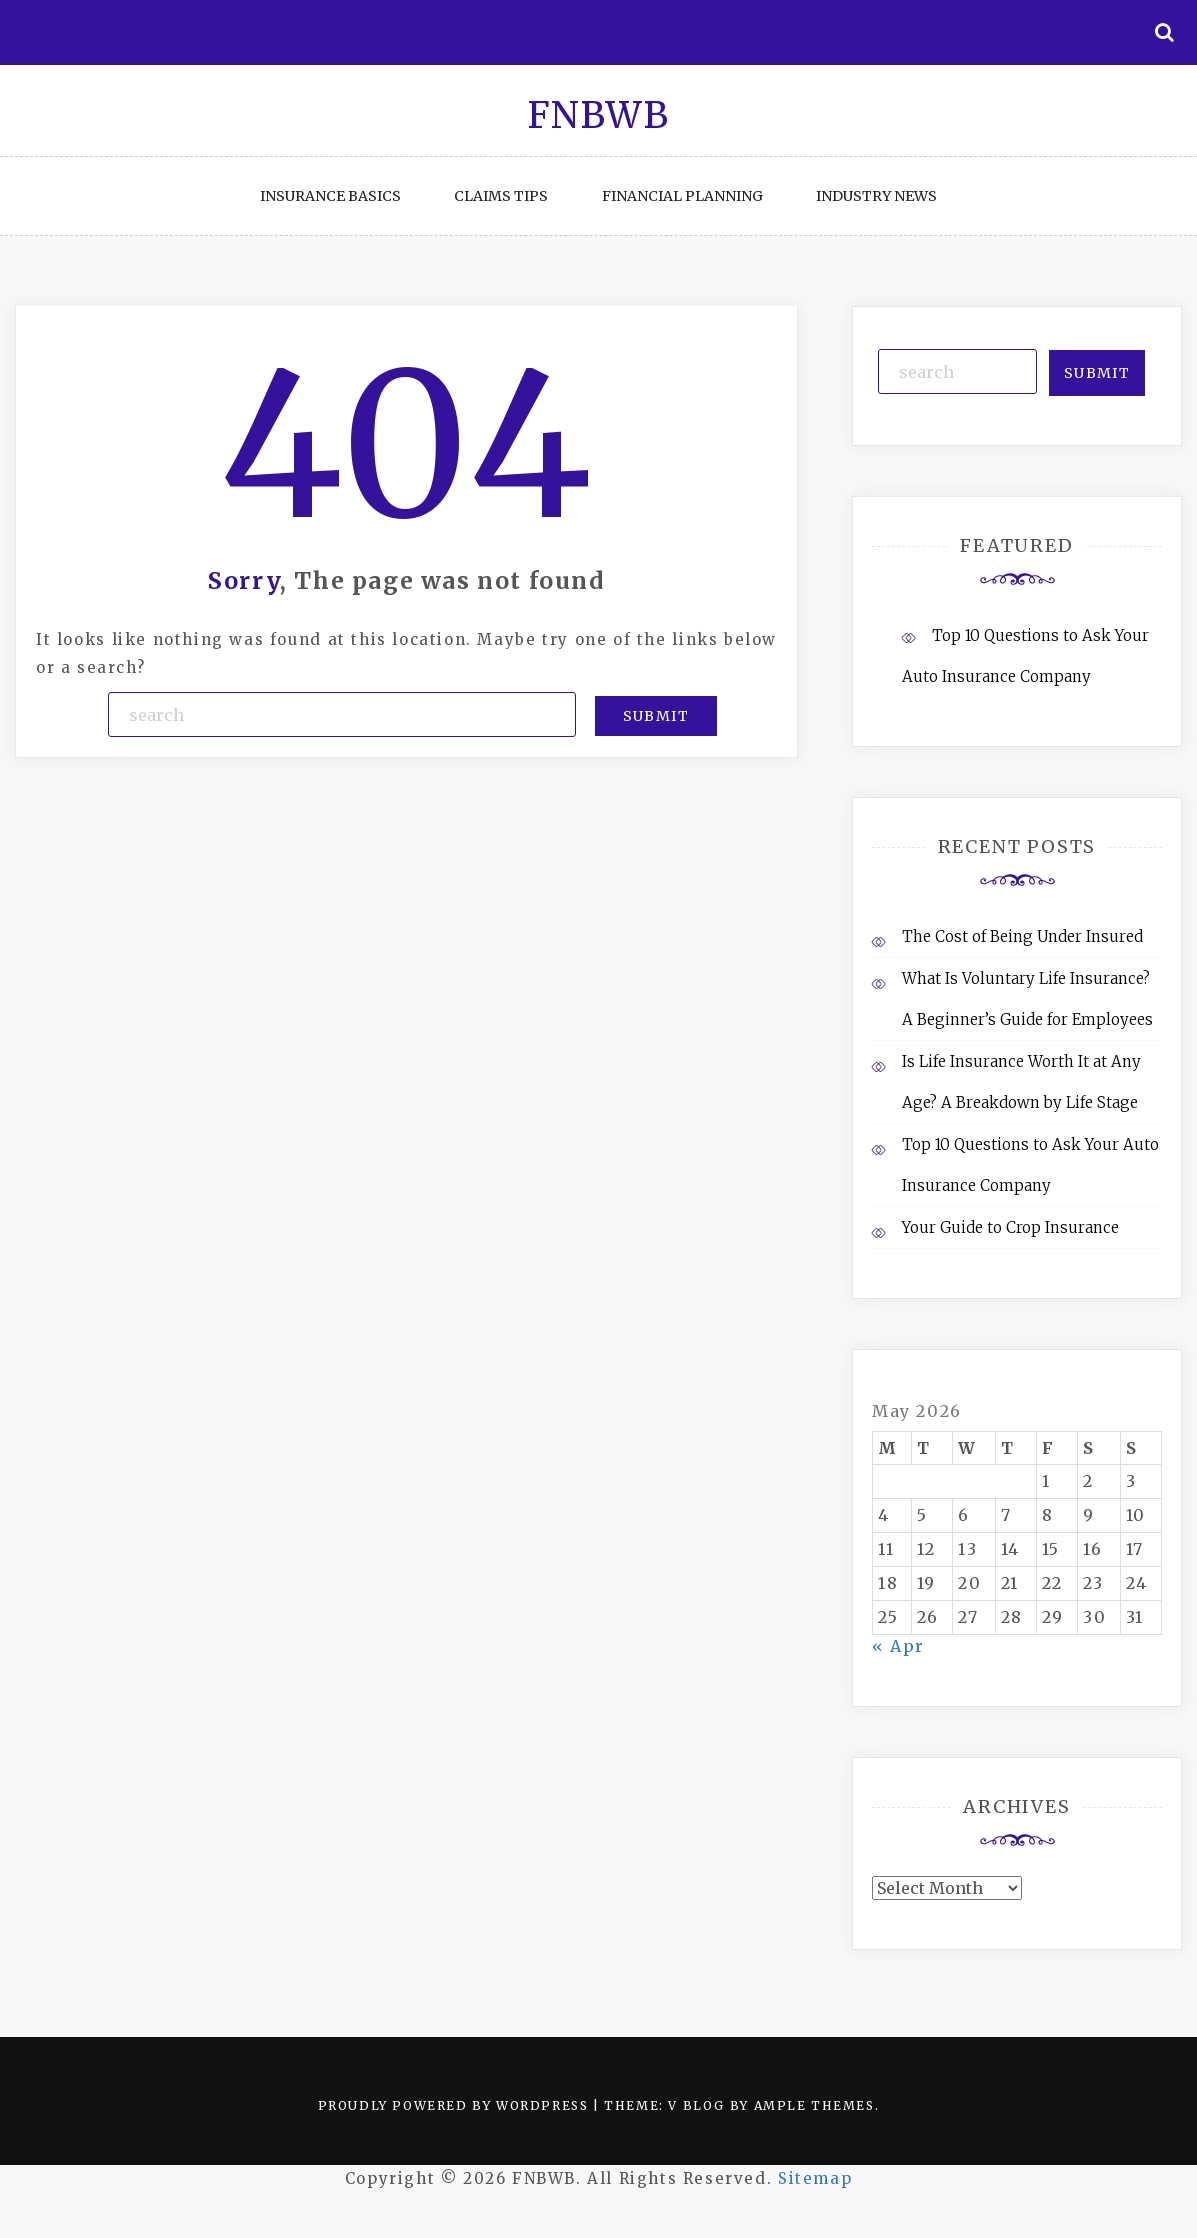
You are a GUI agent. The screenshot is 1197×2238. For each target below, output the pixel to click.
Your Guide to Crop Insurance (1010, 1227)
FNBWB (599, 115)
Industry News (876, 196)
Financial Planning (682, 196)
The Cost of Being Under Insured (1022, 936)
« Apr (898, 1646)
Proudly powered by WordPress (455, 2105)
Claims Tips (501, 196)
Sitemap (815, 2178)
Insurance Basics (330, 196)
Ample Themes (814, 2105)
